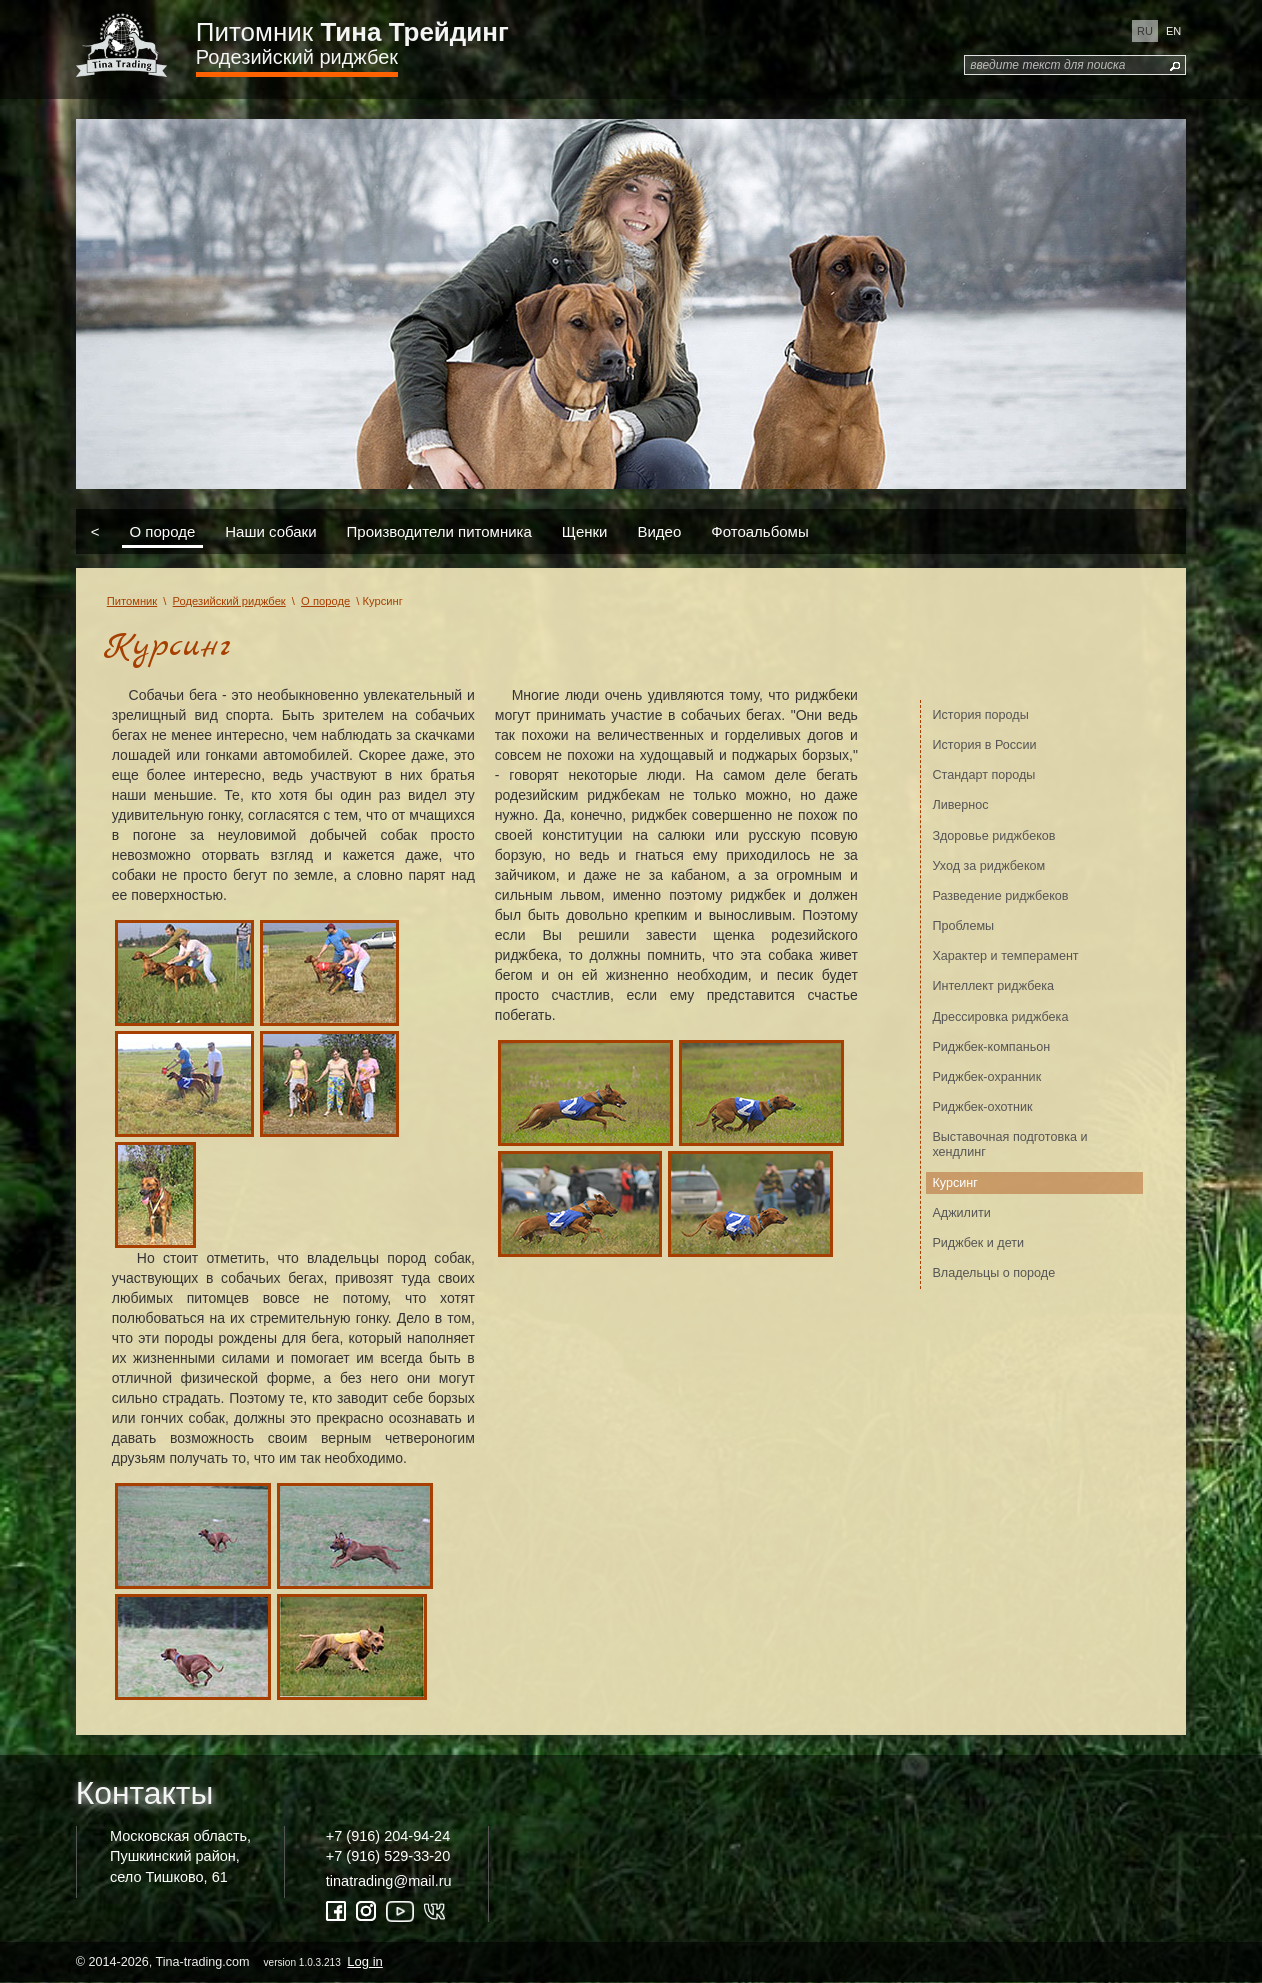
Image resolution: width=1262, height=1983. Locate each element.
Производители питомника (439, 531)
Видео (659, 531)
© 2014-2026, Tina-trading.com (231, 1961)
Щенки (585, 531)
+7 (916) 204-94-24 (388, 1836)
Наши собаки (270, 531)
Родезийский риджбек (297, 57)
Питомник (352, 32)
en (1173, 31)
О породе (162, 531)
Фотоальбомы (759, 531)
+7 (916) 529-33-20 (388, 1856)
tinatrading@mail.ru (389, 1881)
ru (1145, 31)
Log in (364, 1961)
